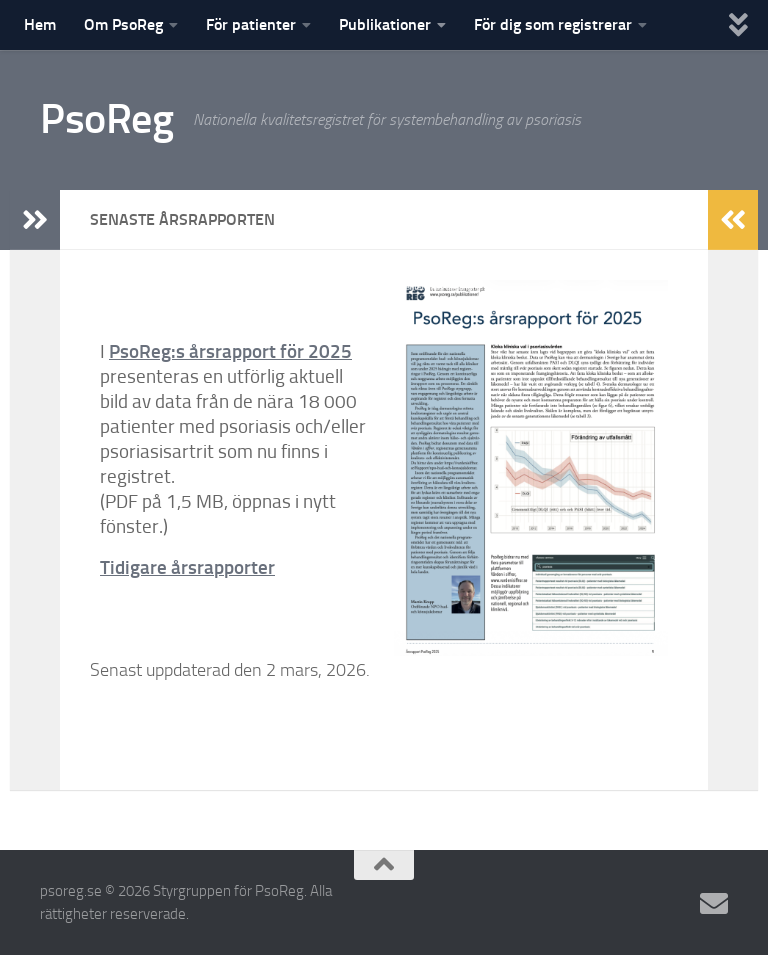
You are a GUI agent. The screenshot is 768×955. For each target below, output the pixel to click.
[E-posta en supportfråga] (714, 904)
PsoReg (106, 119)
